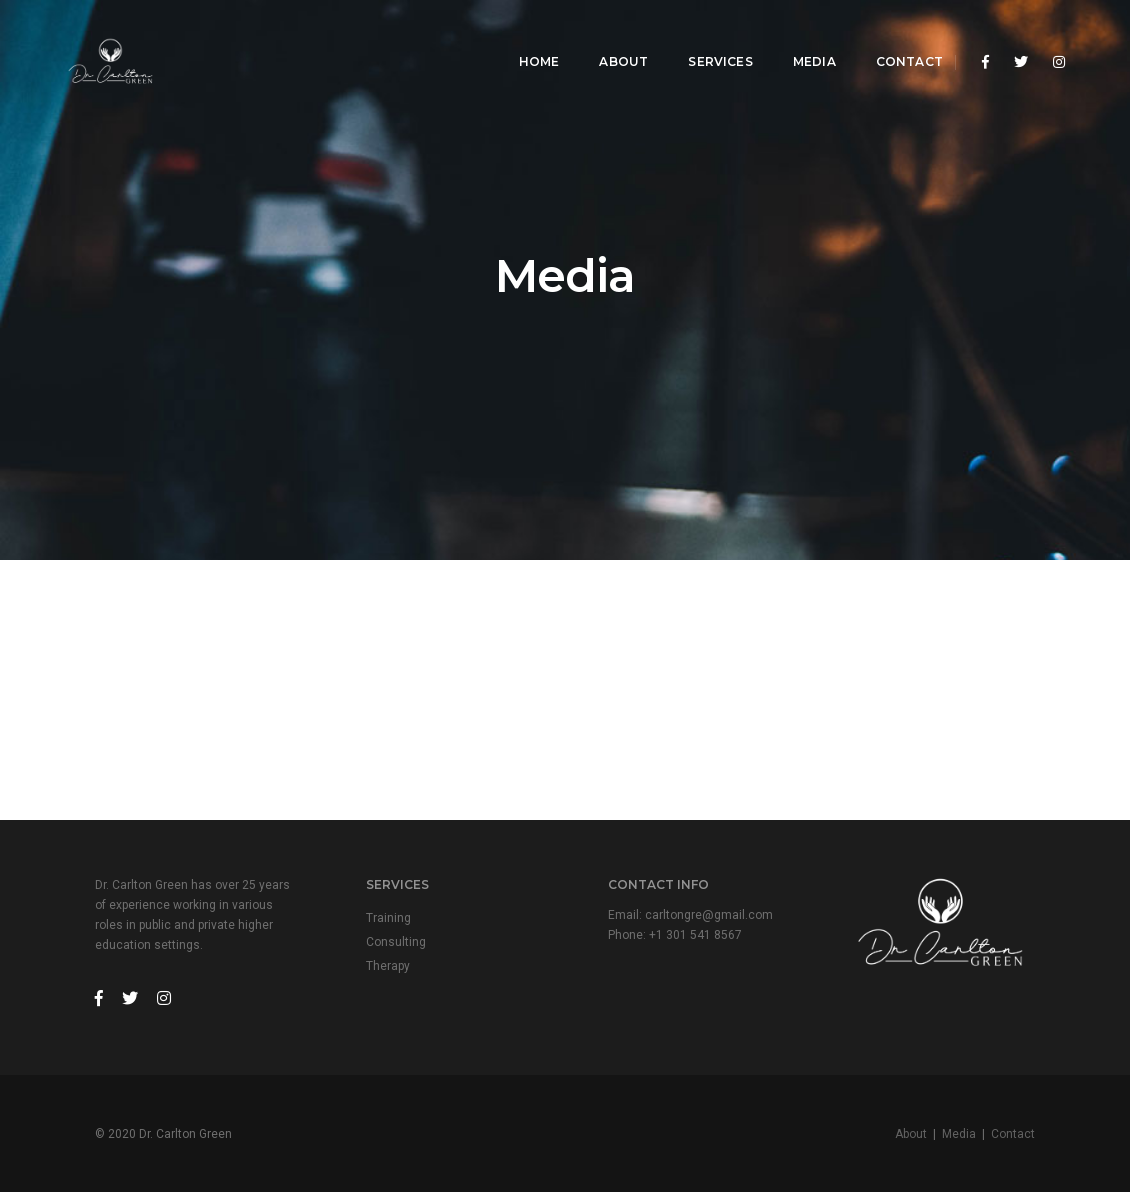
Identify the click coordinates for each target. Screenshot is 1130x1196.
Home (524, 35)
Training (390, 920)
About (608, 35)
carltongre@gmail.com (711, 917)
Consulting (398, 944)
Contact (894, 35)
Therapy (390, 968)
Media (799, 35)
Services (705, 35)
